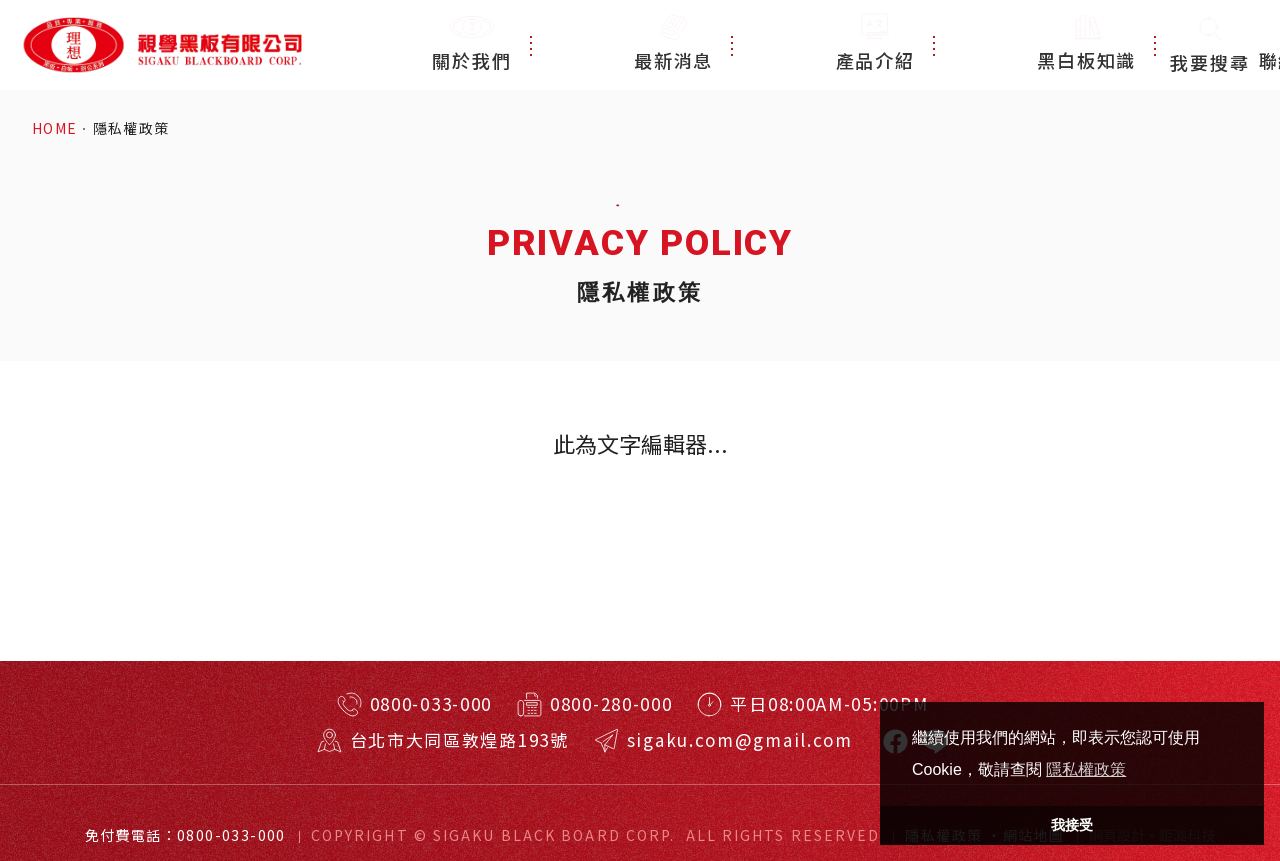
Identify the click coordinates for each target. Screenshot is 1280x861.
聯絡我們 (1085, 44)
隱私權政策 (131, 128)
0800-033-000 (431, 703)
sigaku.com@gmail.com (740, 739)
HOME (55, 128)
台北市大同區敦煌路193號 (459, 739)
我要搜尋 (1209, 44)
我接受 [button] (1072, 825)
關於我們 (588, 44)
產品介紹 (827, 44)
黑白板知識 (956, 44)
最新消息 (707, 44)
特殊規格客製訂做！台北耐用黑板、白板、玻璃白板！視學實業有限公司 (161, 45)
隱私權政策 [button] (1086, 769)
